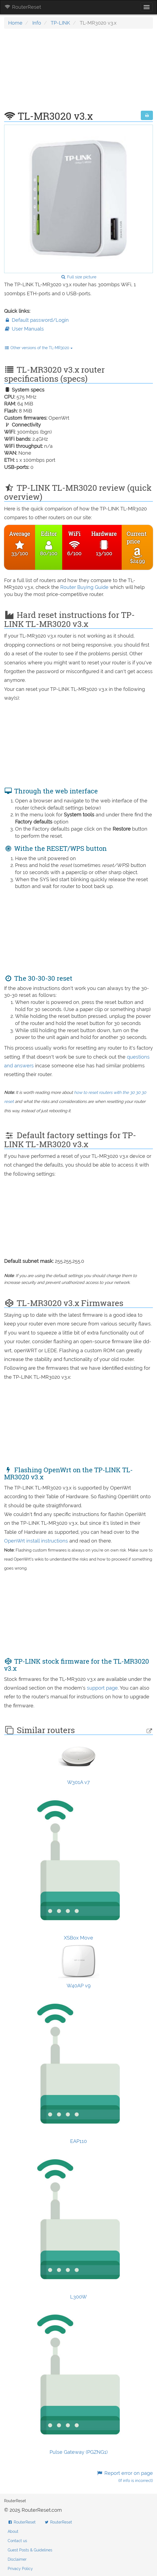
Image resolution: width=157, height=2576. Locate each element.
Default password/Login (36, 320)
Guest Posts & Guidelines (30, 2550)
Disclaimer (17, 2559)
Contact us (17, 2541)
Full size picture (78, 276)
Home (15, 23)
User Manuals (24, 329)
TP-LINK (60, 23)
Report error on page (125, 2476)
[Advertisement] (78, 72)
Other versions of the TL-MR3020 (38, 348)
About (13, 2531)
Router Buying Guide (84, 587)
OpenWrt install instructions (36, 1541)
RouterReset (22, 7)
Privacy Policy (20, 2568)
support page (102, 1688)
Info (36, 23)
